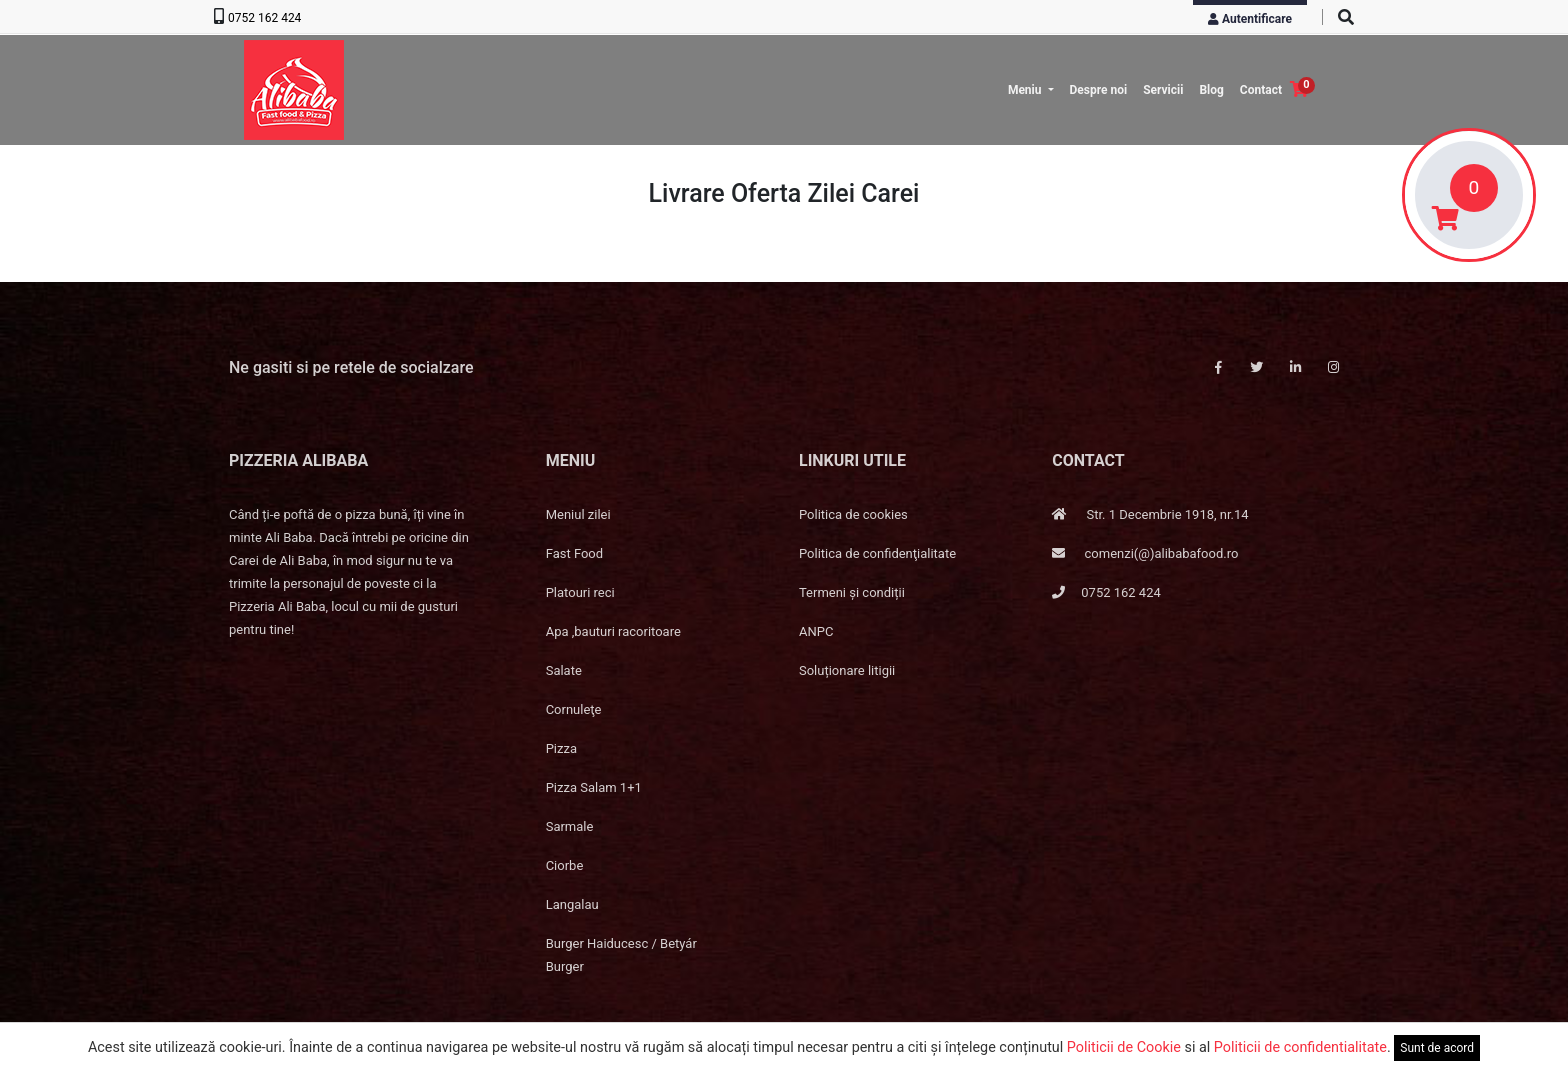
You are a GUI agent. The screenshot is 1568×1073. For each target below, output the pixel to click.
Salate (564, 670)
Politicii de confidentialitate (1300, 1047)
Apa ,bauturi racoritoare (613, 631)
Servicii (1163, 90)
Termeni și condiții (852, 592)
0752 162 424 (264, 18)
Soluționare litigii (847, 670)
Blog (1211, 90)
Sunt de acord (1437, 1048)
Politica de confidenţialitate (877, 553)
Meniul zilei (578, 514)
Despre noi (1099, 90)
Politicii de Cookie (1124, 1047)
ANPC (816, 631)
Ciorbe (565, 865)
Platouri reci (580, 592)
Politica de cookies (853, 514)
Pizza (561, 748)
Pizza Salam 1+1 (594, 787)
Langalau (572, 904)
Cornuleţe (574, 709)
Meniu (1026, 90)
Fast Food (574, 553)
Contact (1261, 90)
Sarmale (570, 826)
